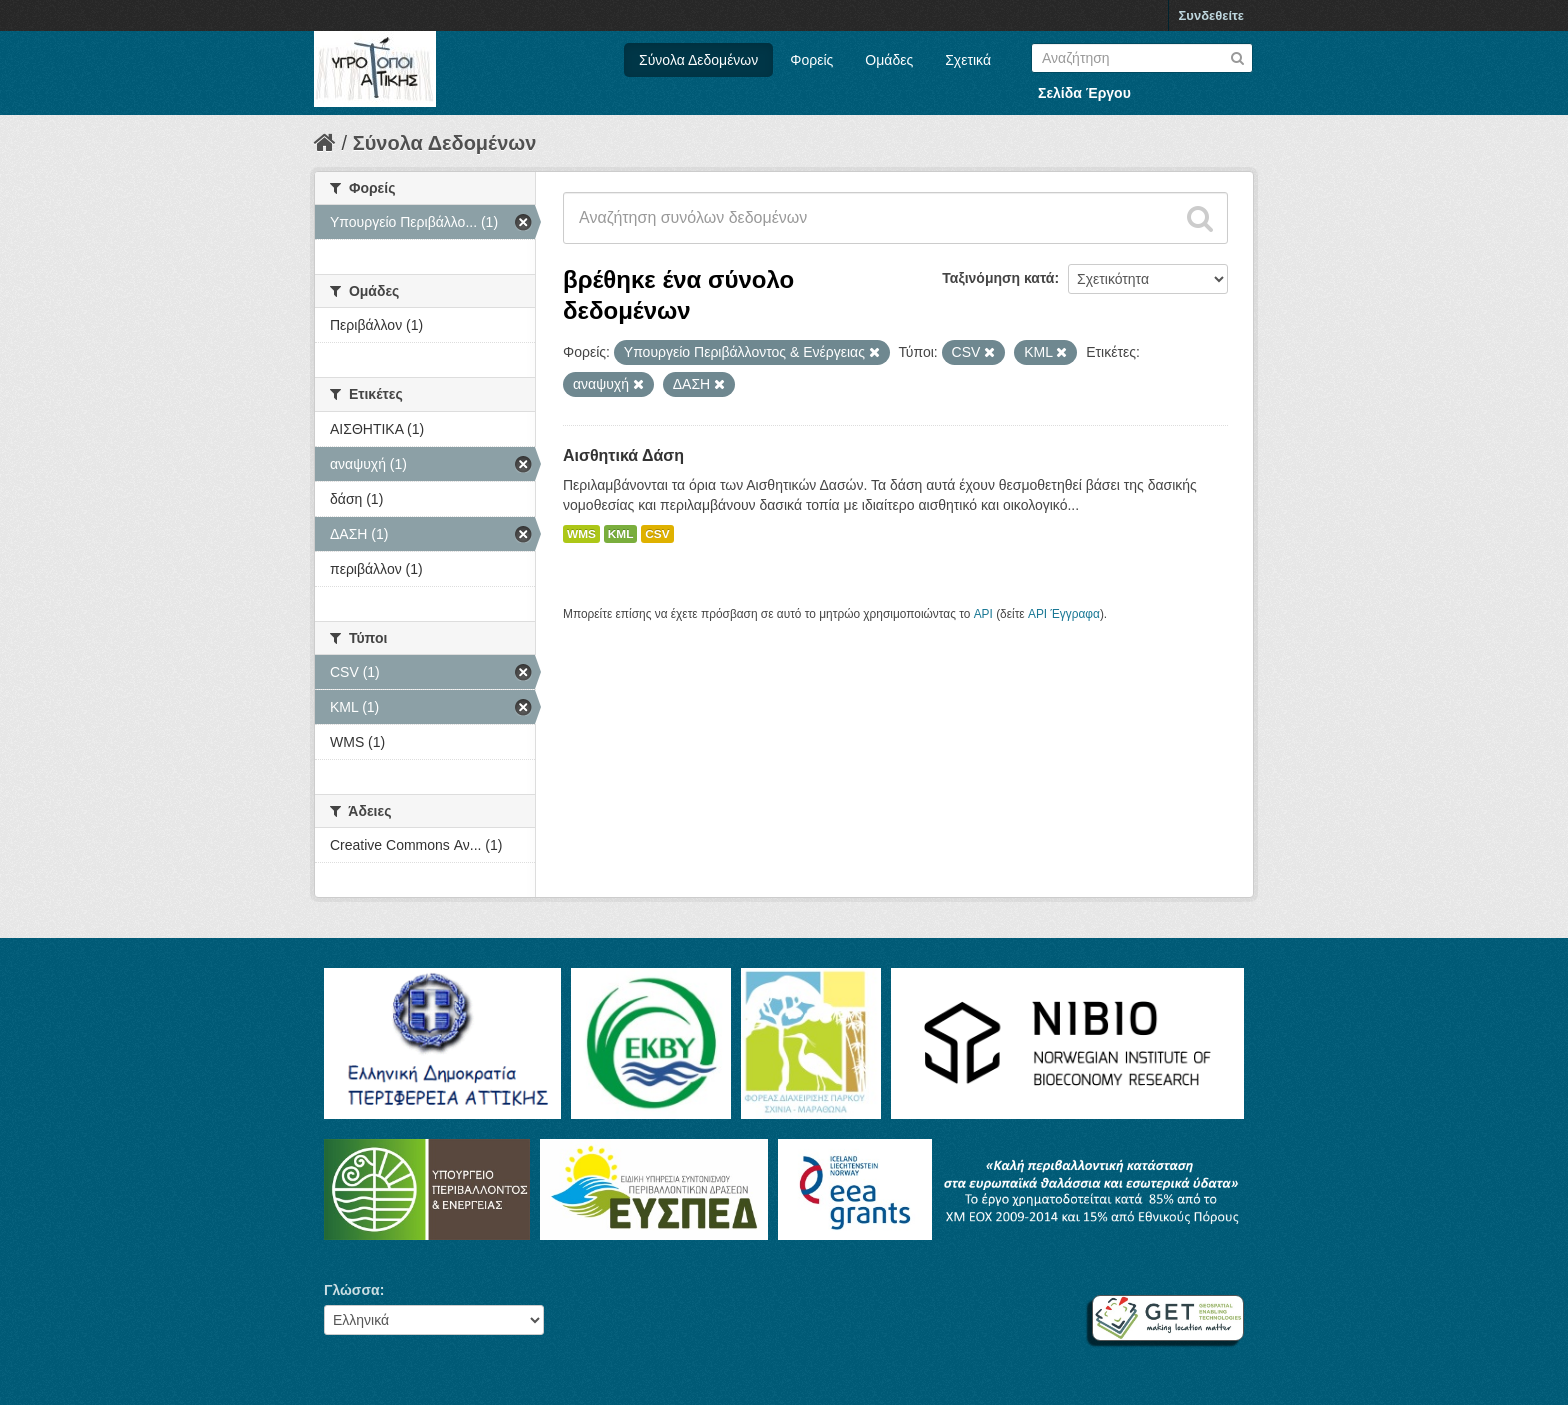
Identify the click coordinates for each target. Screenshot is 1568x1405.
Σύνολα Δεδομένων (698, 60)
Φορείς (811, 60)
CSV (657, 534)
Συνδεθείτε (1211, 15)
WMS (581, 534)
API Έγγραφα (1064, 614)
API (983, 614)
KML (621, 534)
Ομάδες (889, 60)
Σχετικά (968, 60)
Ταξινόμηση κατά (998, 278)
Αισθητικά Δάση (623, 455)
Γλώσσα (352, 1290)
